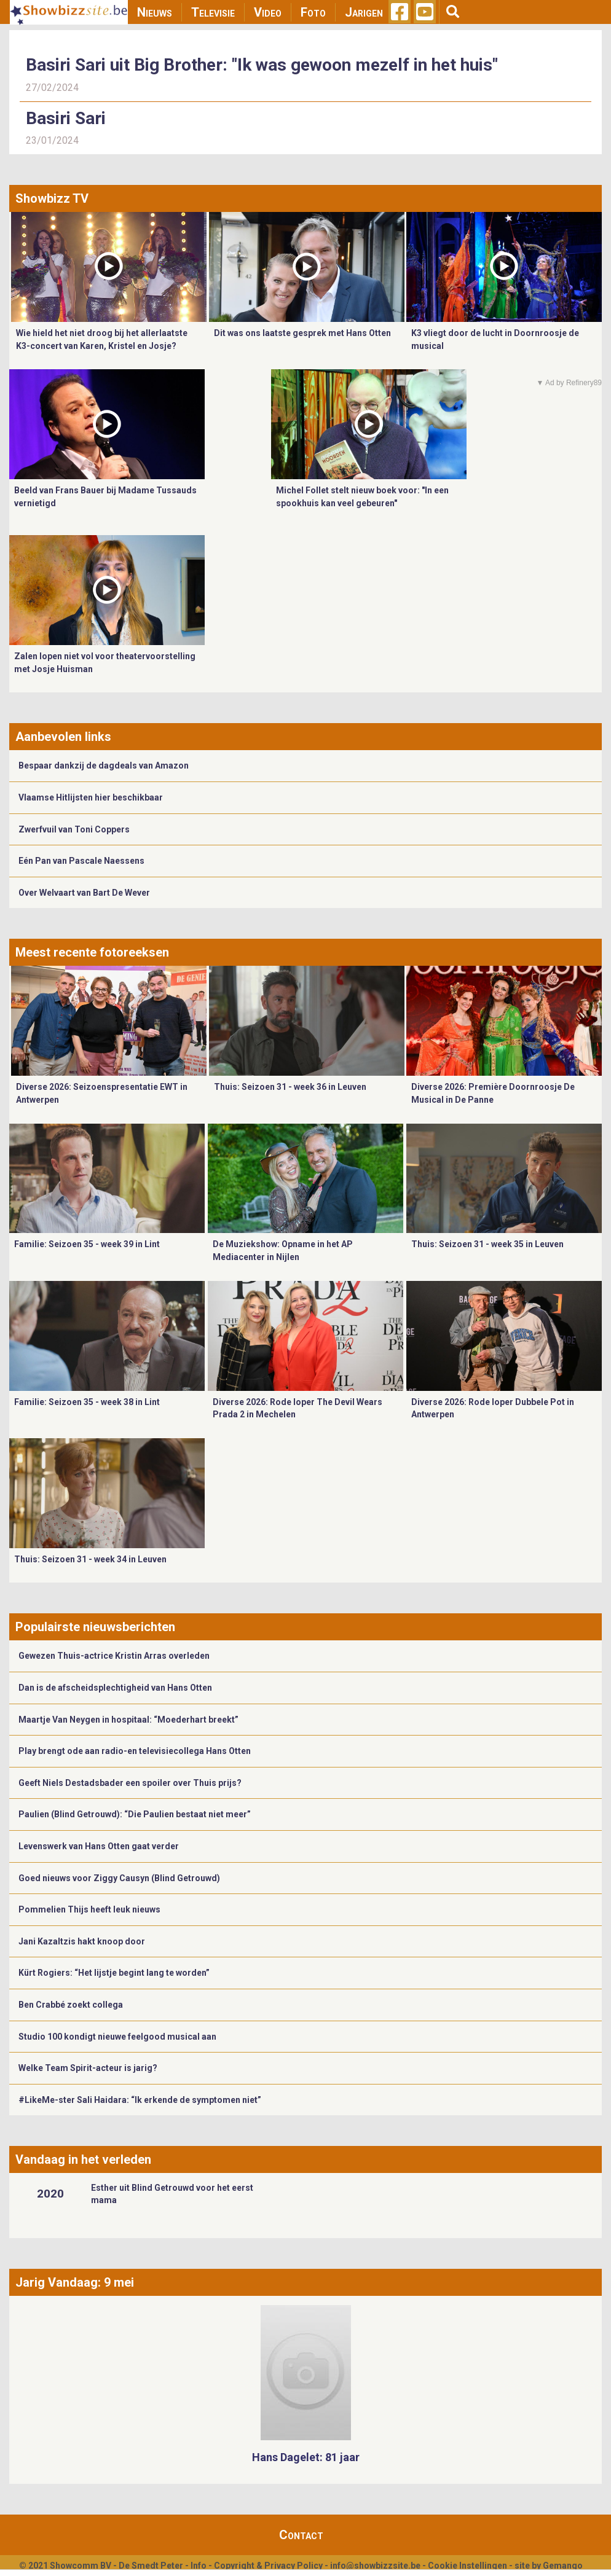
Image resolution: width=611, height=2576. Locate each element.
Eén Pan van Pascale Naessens (81, 861)
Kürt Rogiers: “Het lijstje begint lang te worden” (114, 1973)
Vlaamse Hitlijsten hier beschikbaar (90, 797)
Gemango (563, 2565)
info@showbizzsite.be (375, 2565)
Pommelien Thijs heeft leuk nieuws (89, 1909)
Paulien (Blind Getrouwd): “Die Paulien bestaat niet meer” (134, 1814)
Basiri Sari (66, 118)
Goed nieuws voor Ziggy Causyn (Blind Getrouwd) (119, 1878)
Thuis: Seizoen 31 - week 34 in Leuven (90, 1559)
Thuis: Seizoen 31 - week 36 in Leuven (290, 1087)
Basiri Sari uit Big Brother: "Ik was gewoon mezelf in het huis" (262, 65)
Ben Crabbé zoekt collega (70, 2005)
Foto (313, 12)
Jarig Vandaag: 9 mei (74, 2282)
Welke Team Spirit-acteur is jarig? (87, 2068)
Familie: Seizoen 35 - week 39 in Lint (87, 1244)
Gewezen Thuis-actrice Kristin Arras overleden (114, 1656)
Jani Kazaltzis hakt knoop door (81, 1941)
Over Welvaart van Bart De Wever (84, 893)
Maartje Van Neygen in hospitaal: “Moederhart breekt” (128, 1720)
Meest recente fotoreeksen (92, 952)
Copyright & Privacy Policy (268, 2565)
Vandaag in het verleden (83, 2159)
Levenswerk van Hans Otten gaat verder (98, 1846)
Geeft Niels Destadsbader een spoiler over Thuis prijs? (130, 1783)
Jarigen (364, 12)
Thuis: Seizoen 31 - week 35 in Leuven (487, 1244)
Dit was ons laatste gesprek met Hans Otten (302, 333)
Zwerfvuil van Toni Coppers (74, 829)
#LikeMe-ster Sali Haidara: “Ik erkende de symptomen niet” (139, 2100)
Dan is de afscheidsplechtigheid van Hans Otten (115, 1688)
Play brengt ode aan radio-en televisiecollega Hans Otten (134, 1751)
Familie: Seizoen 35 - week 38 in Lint (87, 1402)
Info (199, 2565)
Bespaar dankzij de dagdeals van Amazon (103, 765)
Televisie (213, 12)
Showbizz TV (52, 198)
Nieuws (154, 12)
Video (268, 12)
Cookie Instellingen (467, 2565)
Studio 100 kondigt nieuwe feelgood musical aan (117, 2037)
